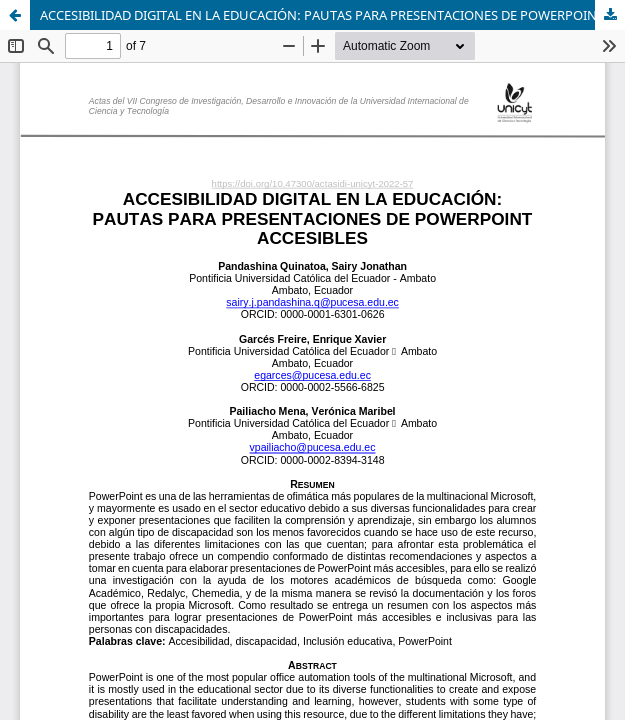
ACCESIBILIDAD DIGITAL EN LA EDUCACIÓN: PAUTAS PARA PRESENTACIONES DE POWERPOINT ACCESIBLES (332, 15)
